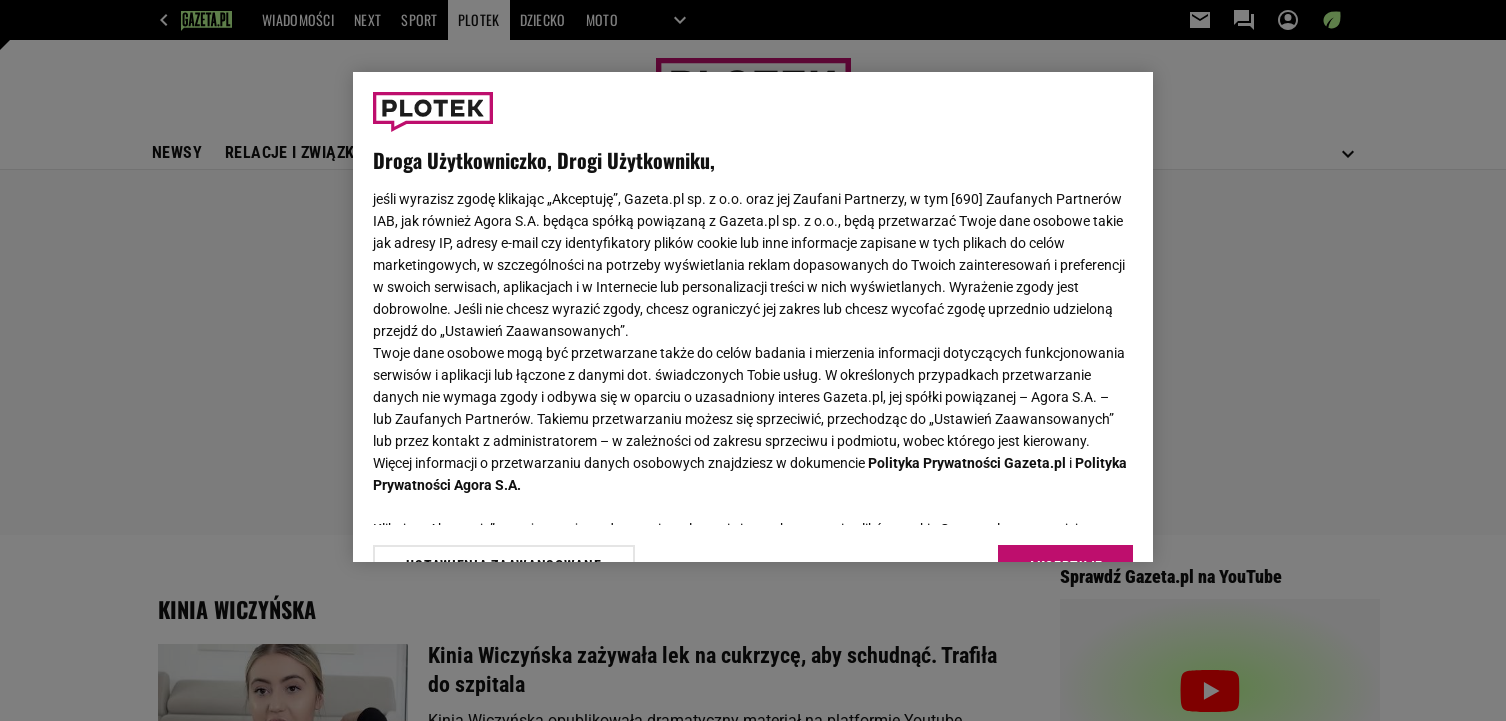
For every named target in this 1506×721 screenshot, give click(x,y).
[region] (753, 317)
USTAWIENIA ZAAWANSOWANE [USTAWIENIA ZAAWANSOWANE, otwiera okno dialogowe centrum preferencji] (503, 522)
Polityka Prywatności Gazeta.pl (967, 463)
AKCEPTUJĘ (1065, 523)
